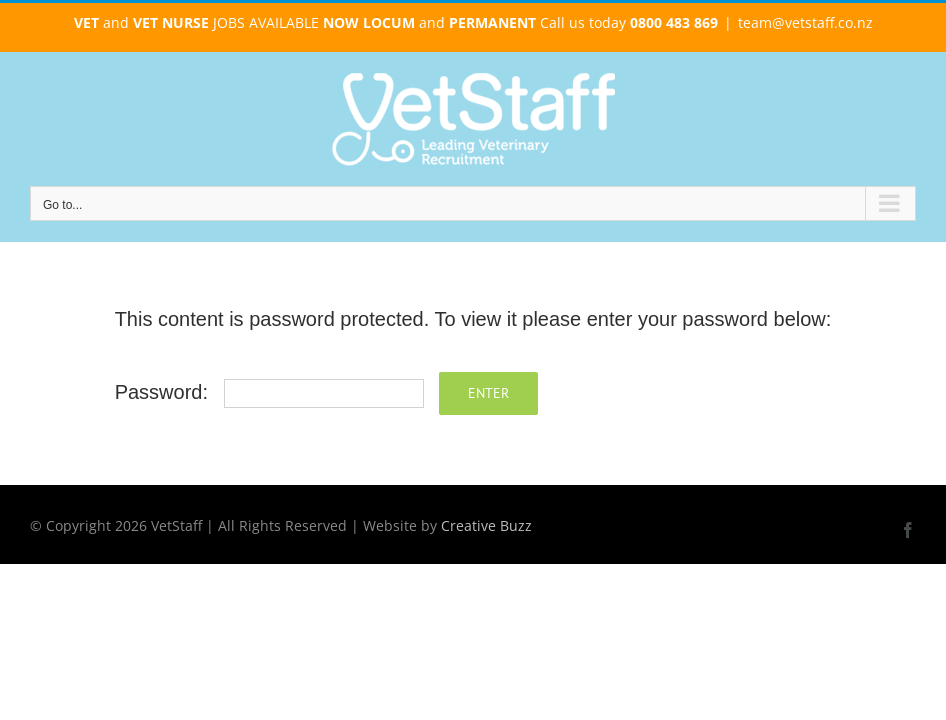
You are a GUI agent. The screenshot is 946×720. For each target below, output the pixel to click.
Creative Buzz (486, 525)
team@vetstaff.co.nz (805, 22)
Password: (269, 392)
